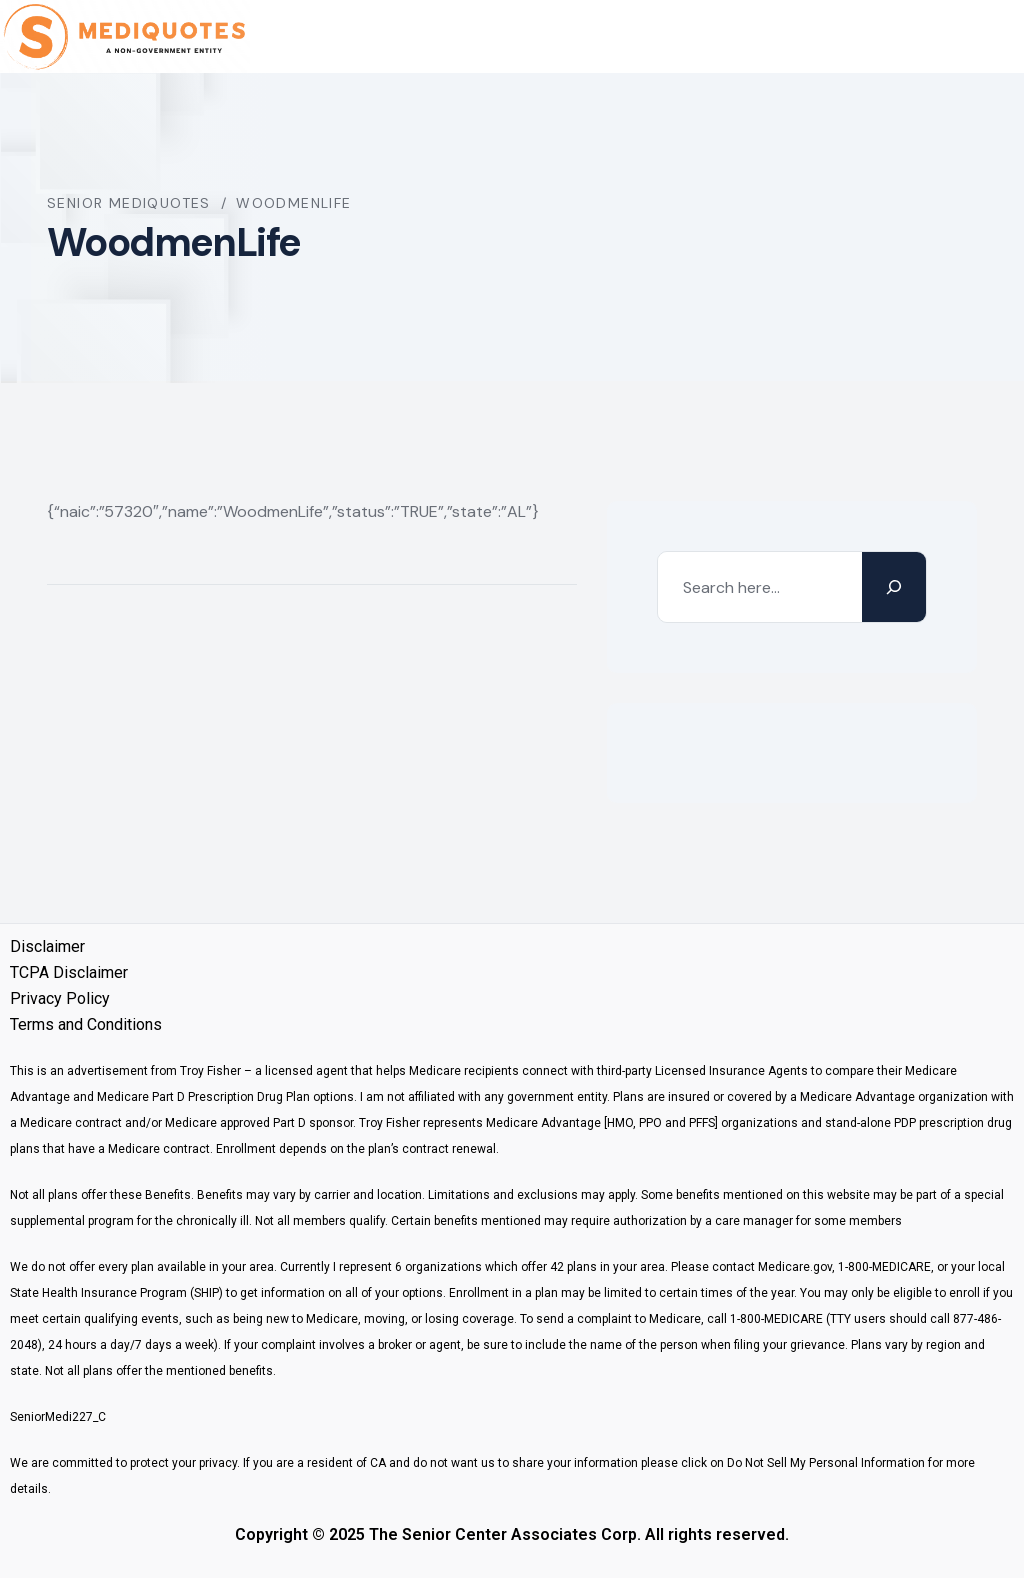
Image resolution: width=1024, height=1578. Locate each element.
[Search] (894, 587)
